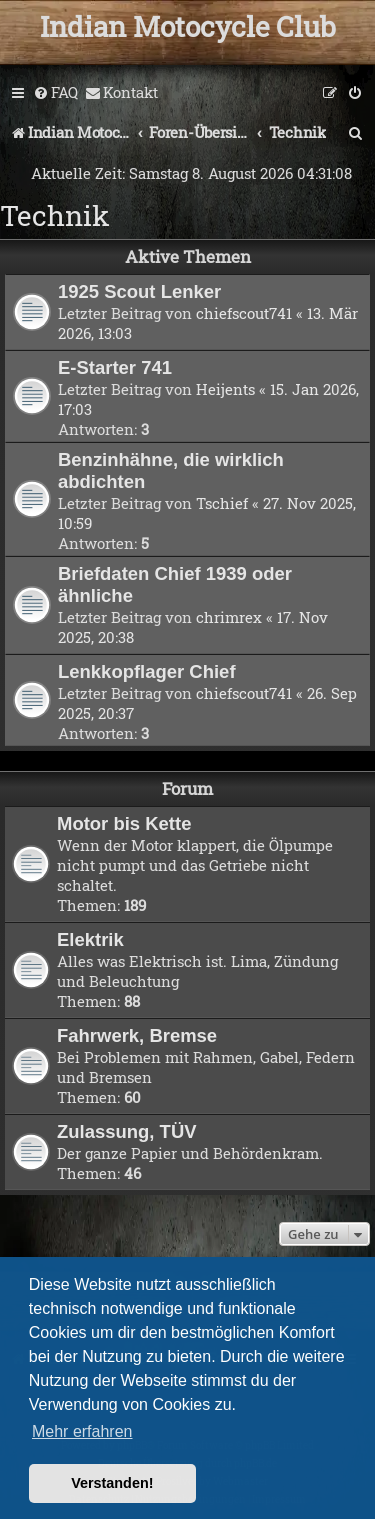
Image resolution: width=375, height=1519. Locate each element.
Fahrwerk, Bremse (137, 1035)
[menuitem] (55, 93)
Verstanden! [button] (112, 1483)
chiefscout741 (244, 313)
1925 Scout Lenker (139, 291)
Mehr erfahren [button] (82, 1431)
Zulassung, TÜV (127, 1131)
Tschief (222, 503)
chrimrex (229, 617)
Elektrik (90, 939)
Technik (55, 215)
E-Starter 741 (115, 367)
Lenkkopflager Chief (147, 671)
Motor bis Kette (124, 823)
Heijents (225, 389)
